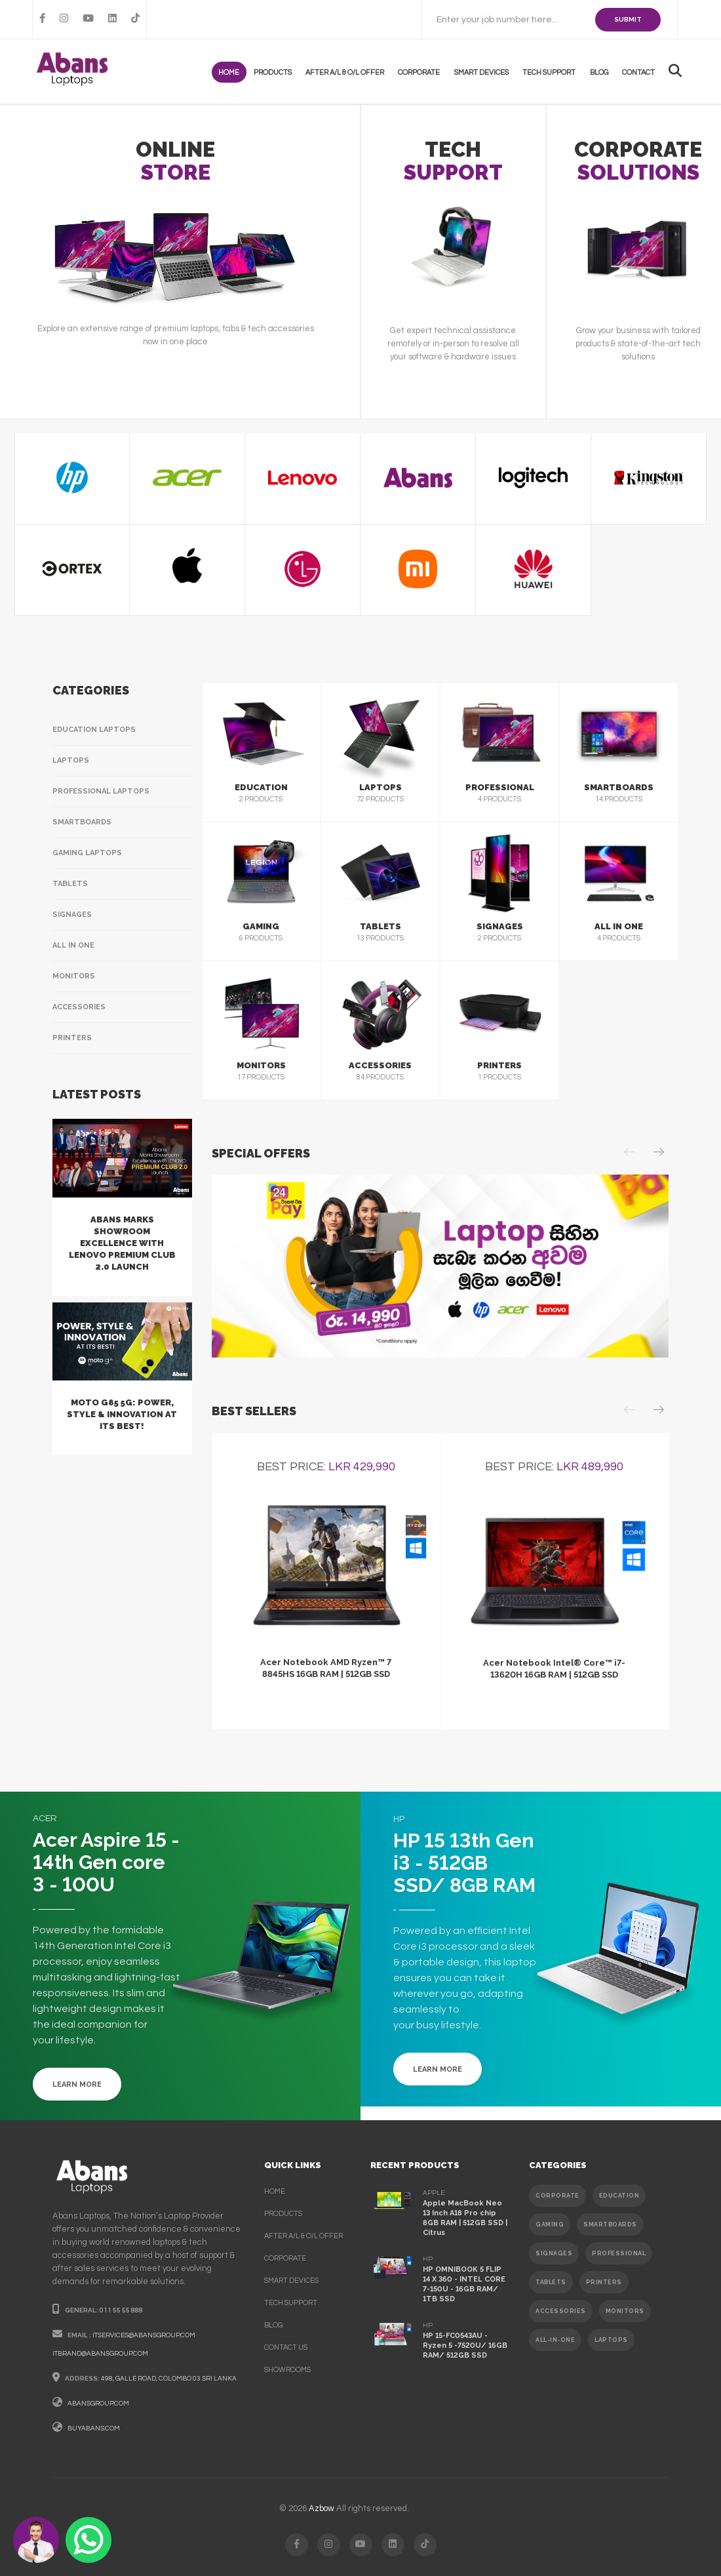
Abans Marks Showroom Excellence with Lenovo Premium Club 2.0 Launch (122, 1243)
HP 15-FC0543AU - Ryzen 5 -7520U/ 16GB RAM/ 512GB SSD (465, 2345)
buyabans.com (94, 2428)
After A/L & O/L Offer (350, 71)
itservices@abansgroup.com (143, 2335)
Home (235, 71)
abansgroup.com (98, 2403)
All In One (73, 945)
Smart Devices (485, 71)
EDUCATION (619, 2195)
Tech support (551, 71)
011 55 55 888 (121, 2310)
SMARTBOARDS (610, 2224)
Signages (72, 914)
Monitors (73, 976)
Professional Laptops (100, 791)
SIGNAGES (554, 2253)
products (279, 71)
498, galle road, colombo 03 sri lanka (169, 2378)
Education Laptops (94, 729)
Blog (600, 71)
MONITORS (625, 2311)
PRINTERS (604, 2282)
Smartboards (81, 822)
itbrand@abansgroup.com (100, 2353)
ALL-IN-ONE (555, 2340)
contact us (285, 2347)
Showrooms (287, 2369)
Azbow (321, 2508)
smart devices (291, 2280)
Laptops (70, 760)
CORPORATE (557, 2195)
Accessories (79, 1007)
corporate (285, 2258)
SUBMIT (628, 19)
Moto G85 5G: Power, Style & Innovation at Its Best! (122, 1414)
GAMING (550, 2224)
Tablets (70, 883)
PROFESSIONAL (619, 2253)
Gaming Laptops (87, 853)
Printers (72, 1038)
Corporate (423, 71)
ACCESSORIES (561, 2311)
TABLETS (551, 2282)
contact (639, 71)
